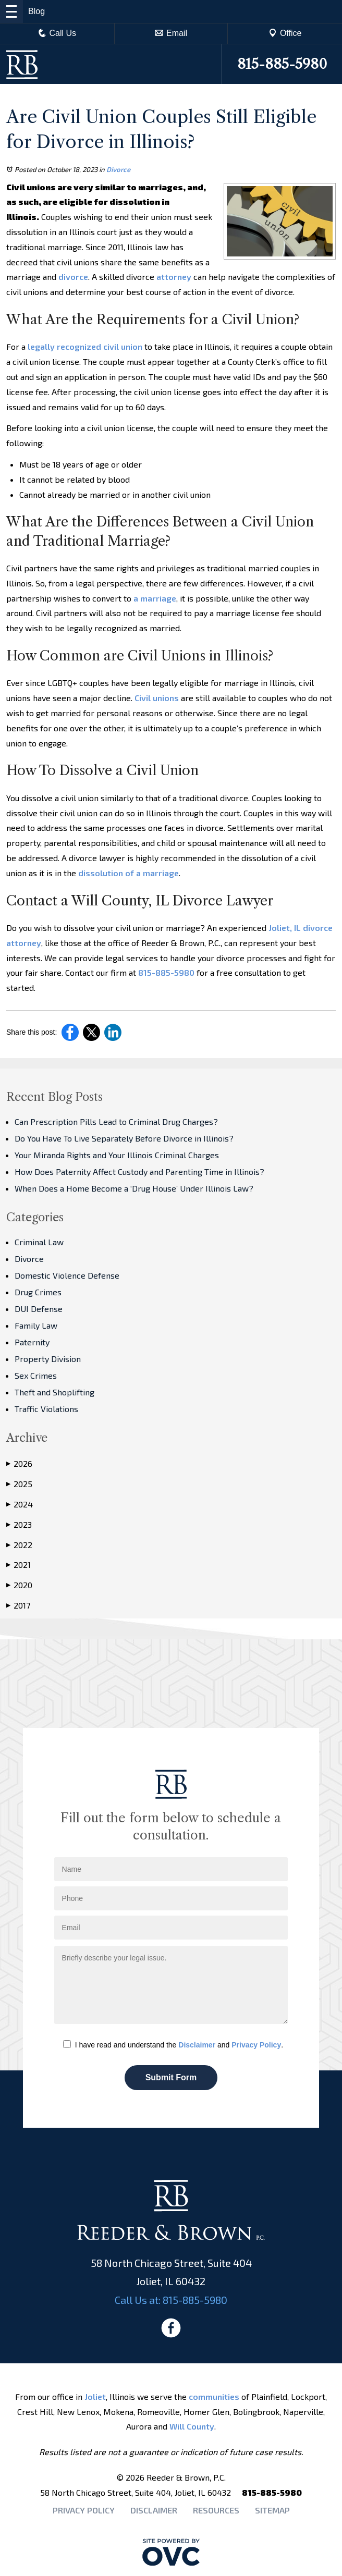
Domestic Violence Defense (67, 1275)
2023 (19, 1524)
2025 (19, 1484)
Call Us (57, 33)
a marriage (154, 598)
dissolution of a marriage (128, 873)
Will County (191, 2426)
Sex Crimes (36, 1375)
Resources (216, 2510)
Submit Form (171, 2077)
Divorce (118, 169)
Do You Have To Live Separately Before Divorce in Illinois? (124, 1138)
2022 (19, 1545)
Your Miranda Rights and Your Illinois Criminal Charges (117, 1155)
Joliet (95, 2396)
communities (214, 2396)
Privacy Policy (256, 2045)
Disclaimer (196, 2045)
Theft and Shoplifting (54, 1392)
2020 (19, 1585)
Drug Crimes (38, 1292)
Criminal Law (39, 1242)
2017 (18, 1605)
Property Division (48, 1359)
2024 (19, 1504)
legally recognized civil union (85, 346)
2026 (19, 1463)
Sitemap (272, 2510)
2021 (18, 1564)
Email (171, 33)
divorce (73, 276)
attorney (173, 276)
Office (285, 33)
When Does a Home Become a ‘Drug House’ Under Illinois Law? (134, 1188)
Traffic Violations (46, 1409)
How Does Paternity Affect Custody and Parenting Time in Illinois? (139, 1171)
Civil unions (157, 698)
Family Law (36, 1325)
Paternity (32, 1342)
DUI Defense (39, 1309)
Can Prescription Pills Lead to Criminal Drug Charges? (116, 1121)
